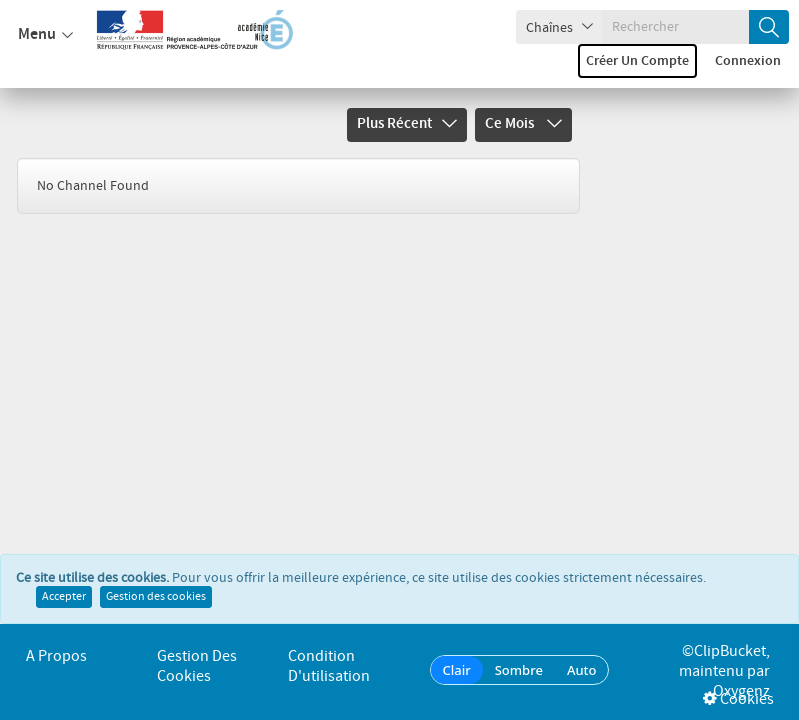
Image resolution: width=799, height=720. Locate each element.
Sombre (519, 670)
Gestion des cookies (156, 597)
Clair (457, 670)
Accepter (64, 597)
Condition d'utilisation (329, 666)
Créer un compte (637, 61)
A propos (56, 656)
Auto (582, 670)
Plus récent (407, 124)
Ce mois (523, 124)
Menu (45, 35)
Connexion (748, 61)
